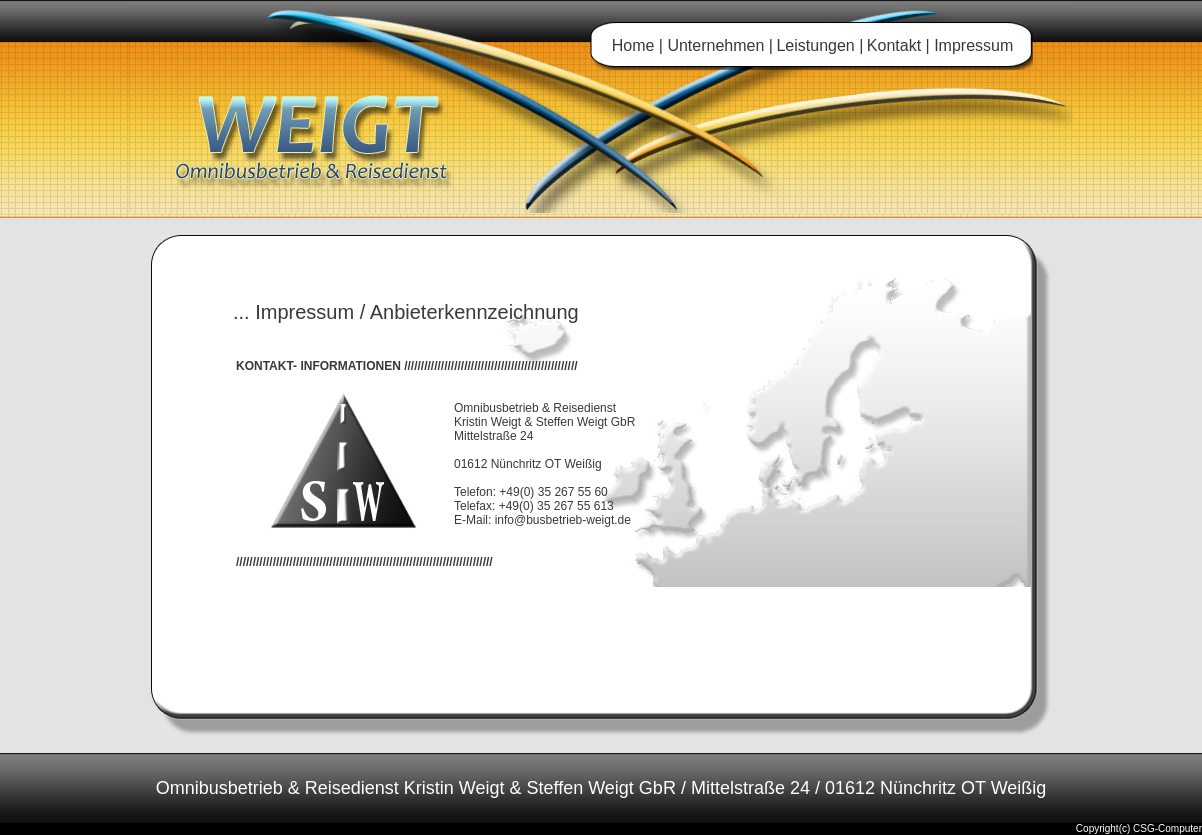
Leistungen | (819, 45)
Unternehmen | (718, 45)
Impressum (973, 45)
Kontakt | (900, 45)
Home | (637, 45)
